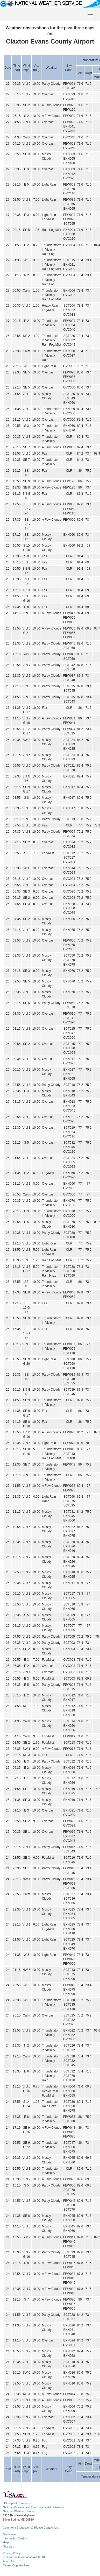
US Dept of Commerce (17, 2503)
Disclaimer (9, 2534)
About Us (9, 2561)
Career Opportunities (16, 2565)
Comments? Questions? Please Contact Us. (31, 2527)
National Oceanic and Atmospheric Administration (34, 2507)
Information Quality (15, 2538)
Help (6, 2542)
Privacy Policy (11, 2553)
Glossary (8, 2546)
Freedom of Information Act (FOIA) (25, 2557)
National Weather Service (19, 2511)
